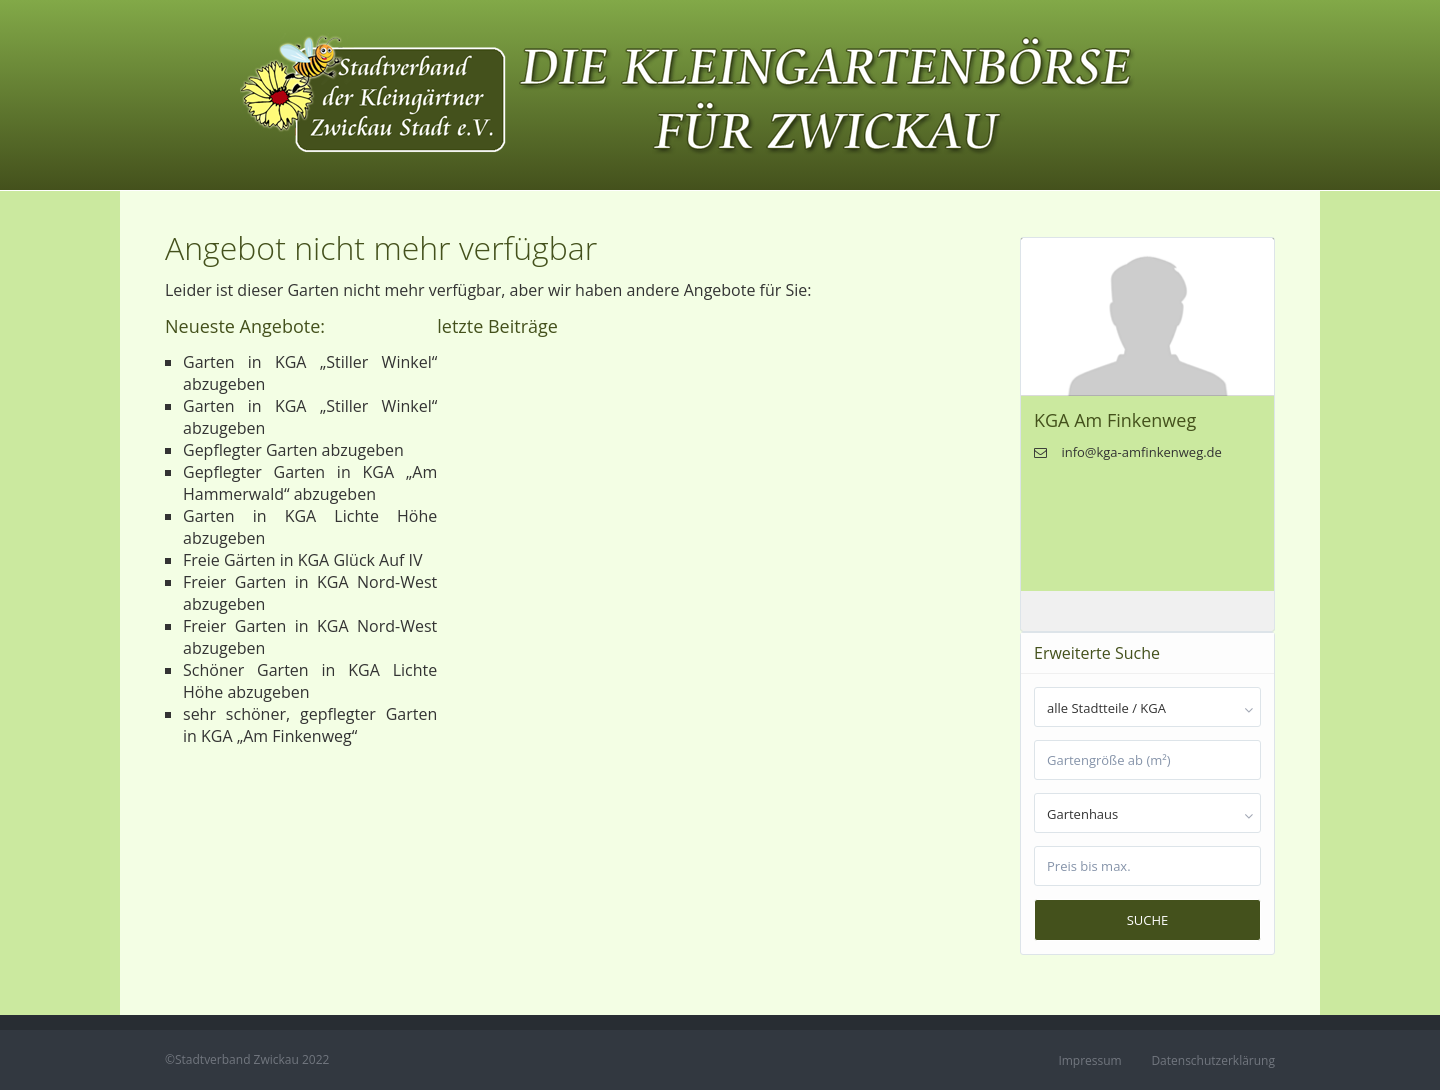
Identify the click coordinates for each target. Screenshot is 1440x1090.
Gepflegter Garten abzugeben (293, 450)
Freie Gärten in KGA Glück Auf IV (303, 560)
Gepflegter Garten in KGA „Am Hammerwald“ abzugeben (310, 483)
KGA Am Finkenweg (1115, 420)
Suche (1148, 920)
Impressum (1089, 1060)
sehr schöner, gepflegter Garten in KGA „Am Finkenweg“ (310, 725)
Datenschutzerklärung (1213, 1060)
